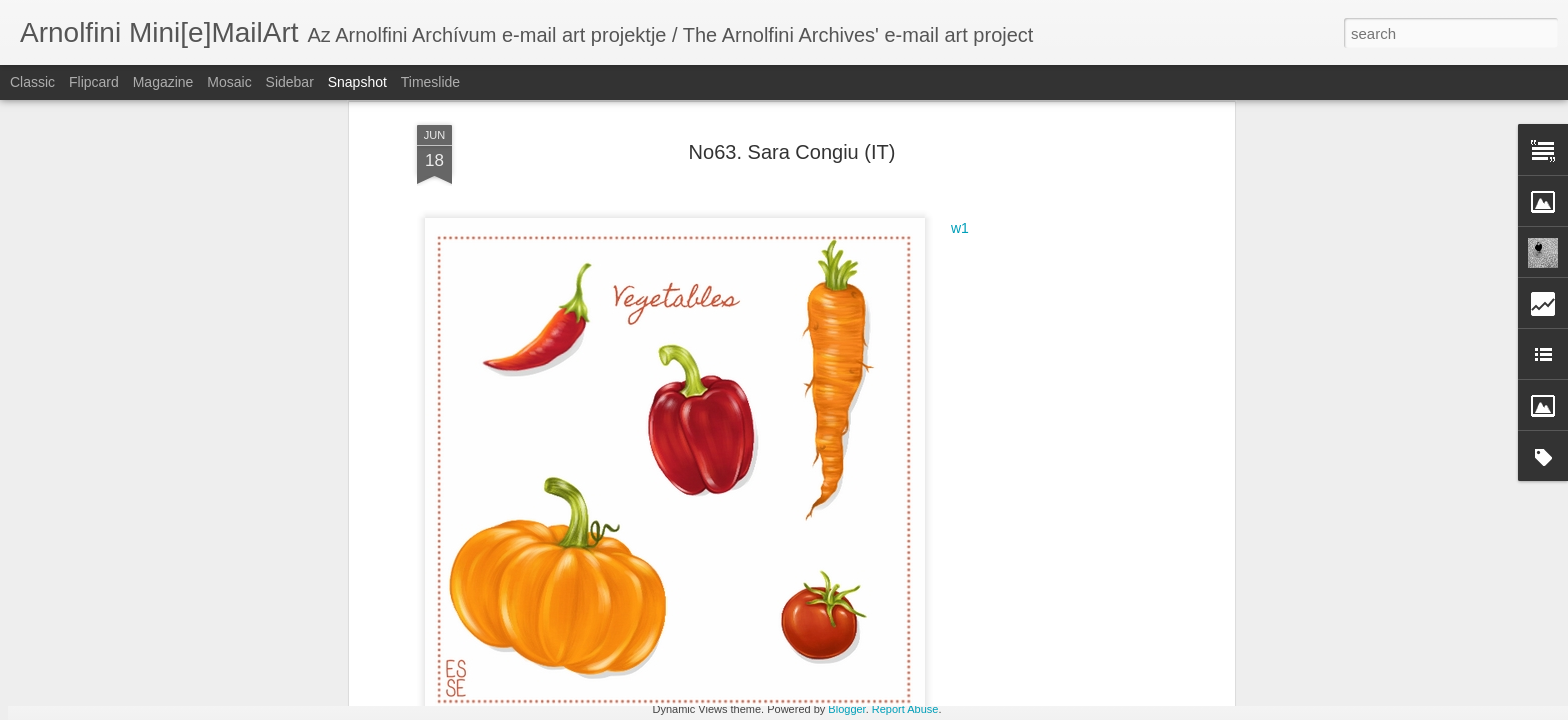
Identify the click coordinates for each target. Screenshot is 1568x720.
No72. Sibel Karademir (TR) (389, 619)
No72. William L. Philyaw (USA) (1123, 616)
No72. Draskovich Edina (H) (1355, 615)
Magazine (163, 82)
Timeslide (430, 82)
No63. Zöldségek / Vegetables (861, 346)
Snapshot (357, 82)
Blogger (846, 709)
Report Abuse (905, 709)
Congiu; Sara (719, 346)
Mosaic (229, 82)
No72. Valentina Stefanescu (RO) (654, 616)
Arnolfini (875, 320)
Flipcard (94, 82)
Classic (32, 82)
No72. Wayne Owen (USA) (151, 626)
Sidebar (290, 82)
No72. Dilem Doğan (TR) (864, 627)
